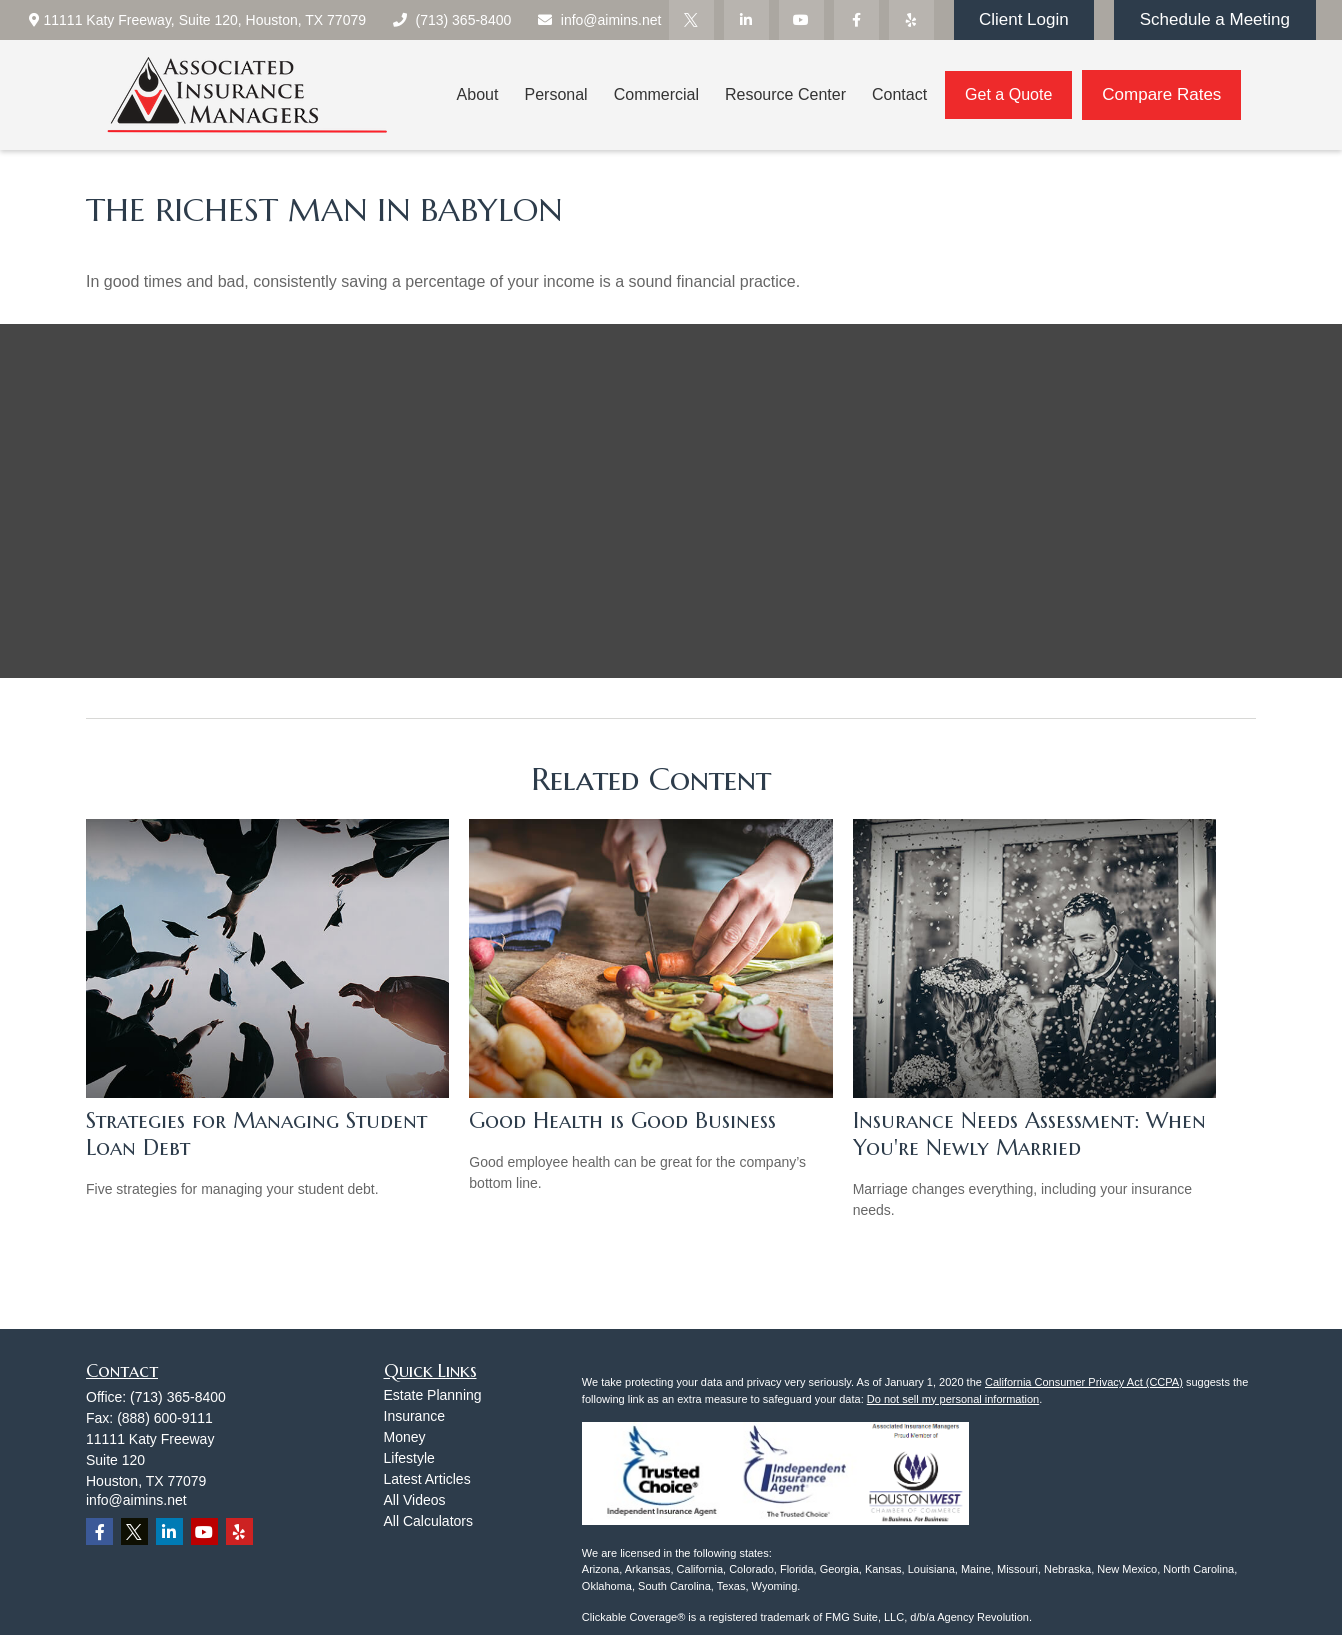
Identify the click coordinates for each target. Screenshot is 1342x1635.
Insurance (414, 1416)
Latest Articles (427, 1479)
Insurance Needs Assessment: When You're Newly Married (1029, 1134)
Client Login (1024, 19)
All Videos (415, 1500)
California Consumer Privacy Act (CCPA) (1084, 1382)
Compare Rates (1161, 94)
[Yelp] (911, 20)
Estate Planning (433, 1395)
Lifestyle (409, 1458)
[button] (478, 95)
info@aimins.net (598, 20)
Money (405, 1437)
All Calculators (428, 1521)
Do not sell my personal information (953, 1399)
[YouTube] (801, 20)
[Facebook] (856, 20)
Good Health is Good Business (622, 1120)
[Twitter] (691, 20)
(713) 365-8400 (451, 20)
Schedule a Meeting (1215, 19)
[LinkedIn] (746, 20)
